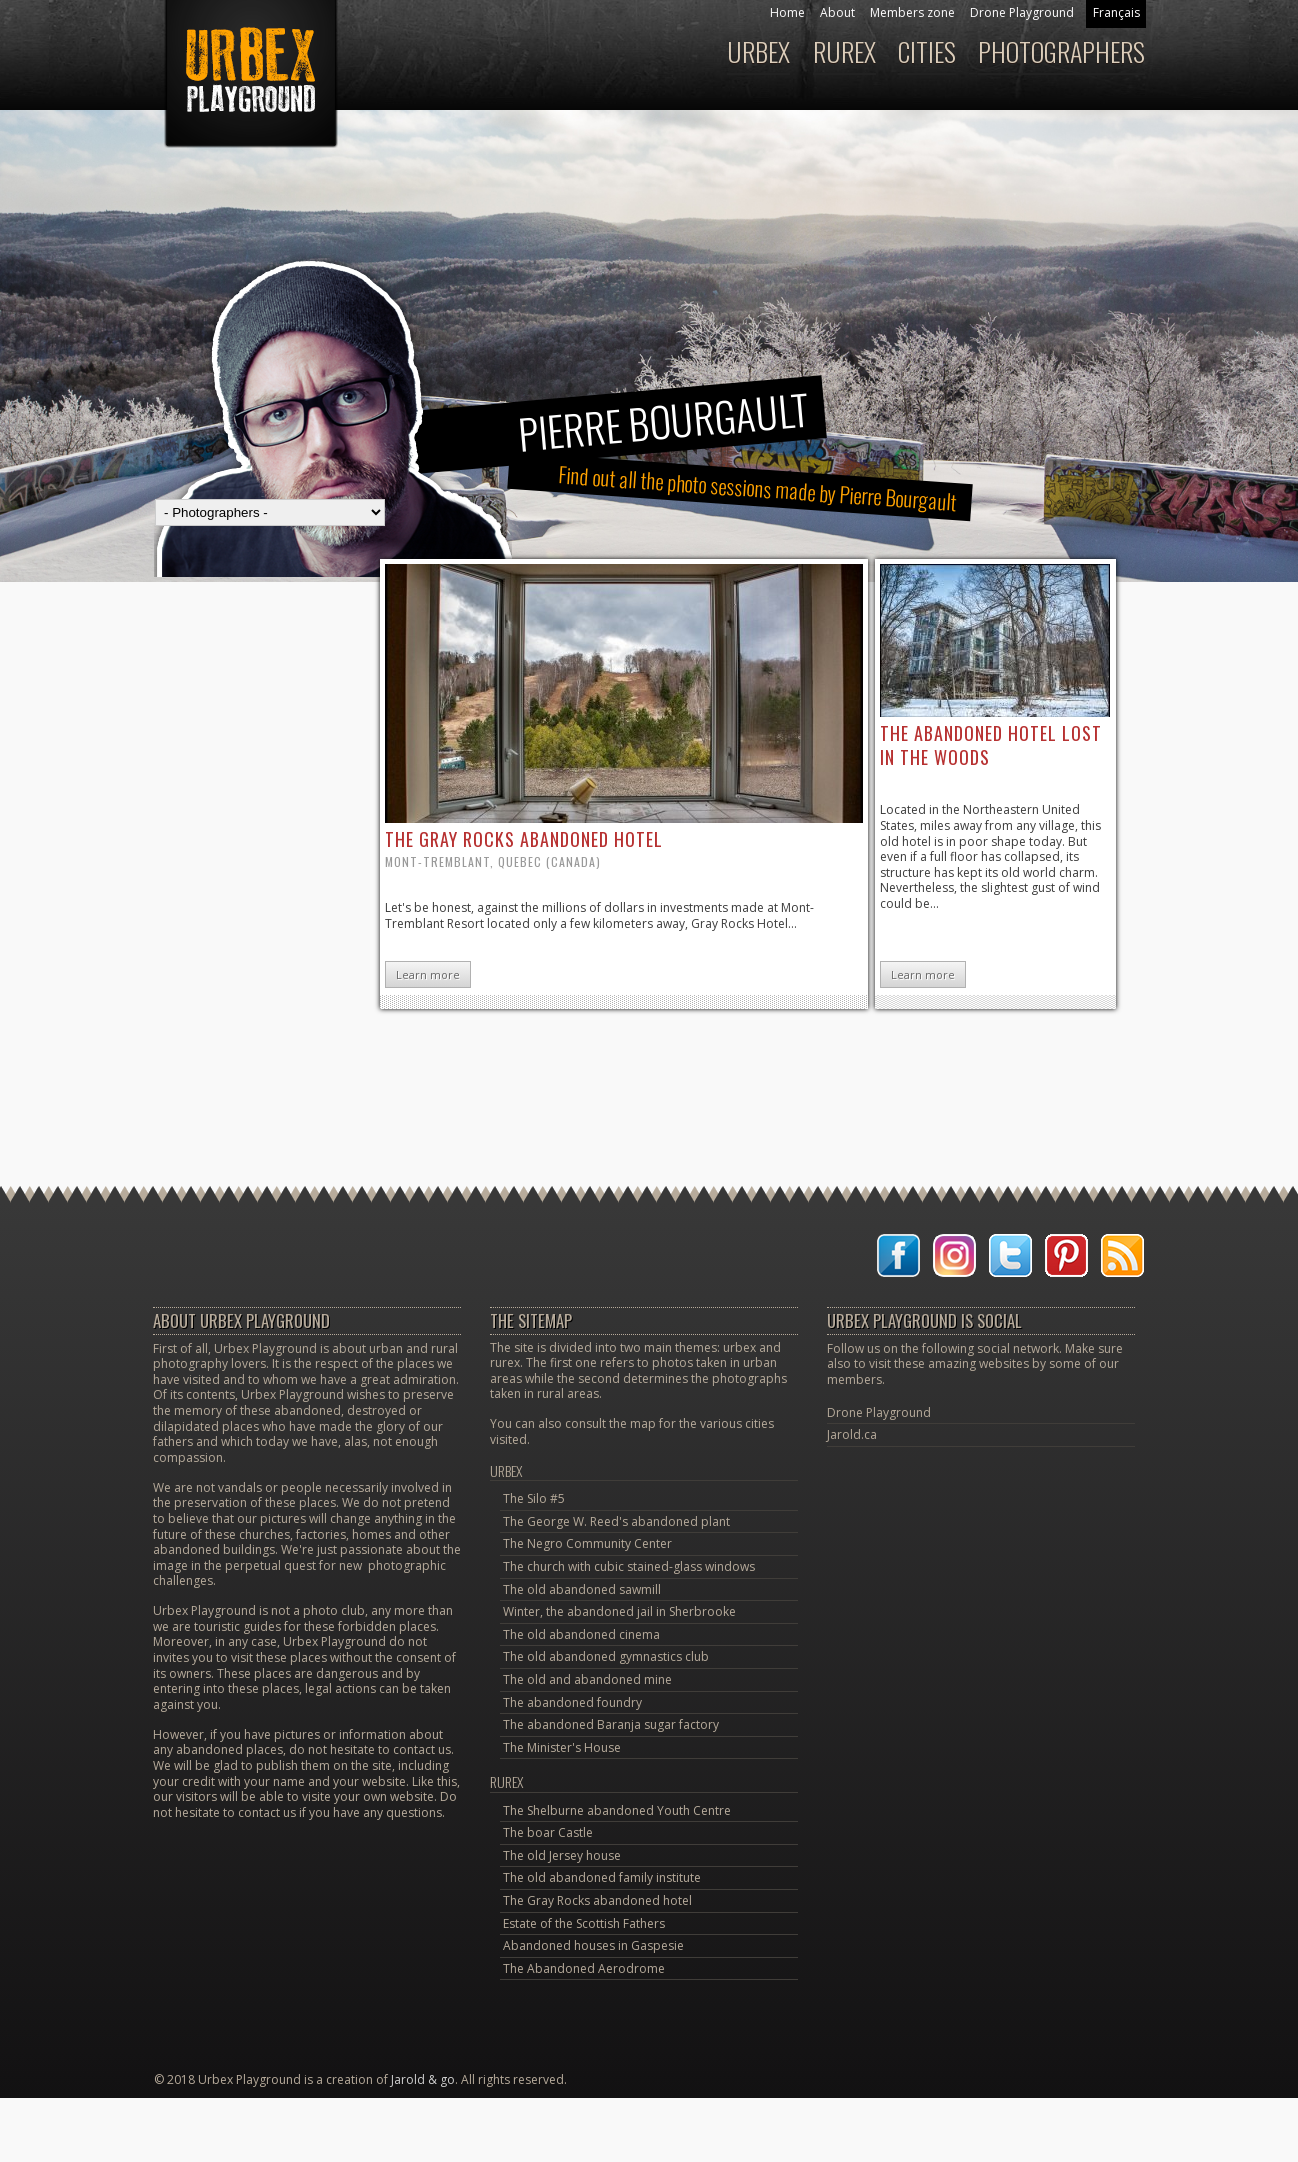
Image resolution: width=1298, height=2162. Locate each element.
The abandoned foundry (572, 1702)
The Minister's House (562, 1747)
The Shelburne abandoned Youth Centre (617, 1810)
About (837, 12)
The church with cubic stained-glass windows (629, 1566)
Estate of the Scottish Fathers (584, 1923)
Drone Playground (1022, 12)
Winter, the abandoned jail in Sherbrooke (619, 1611)
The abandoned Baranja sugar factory (611, 1724)
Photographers (1061, 51)
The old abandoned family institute (602, 1877)
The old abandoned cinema (581, 1634)
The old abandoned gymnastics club (606, 1656)
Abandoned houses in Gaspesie (593, 1945)
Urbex (758, 51)
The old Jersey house (562, 1855)
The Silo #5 (534, 1498)
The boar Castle (548, 1832)
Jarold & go (423, 2079)
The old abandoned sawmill (582, 1589)
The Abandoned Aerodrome (584, 1968)
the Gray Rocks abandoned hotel (524, 839)
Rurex (844, 51)
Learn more (428, 974)
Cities (927, 51)
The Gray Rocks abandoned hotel (597, 1900)
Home (787, 12)
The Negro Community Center (587, 1543)
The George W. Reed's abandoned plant (616, 1521)
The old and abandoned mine (587, 1679)
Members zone (912, 12)
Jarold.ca (852, 1434)
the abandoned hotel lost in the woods (991, 745)
